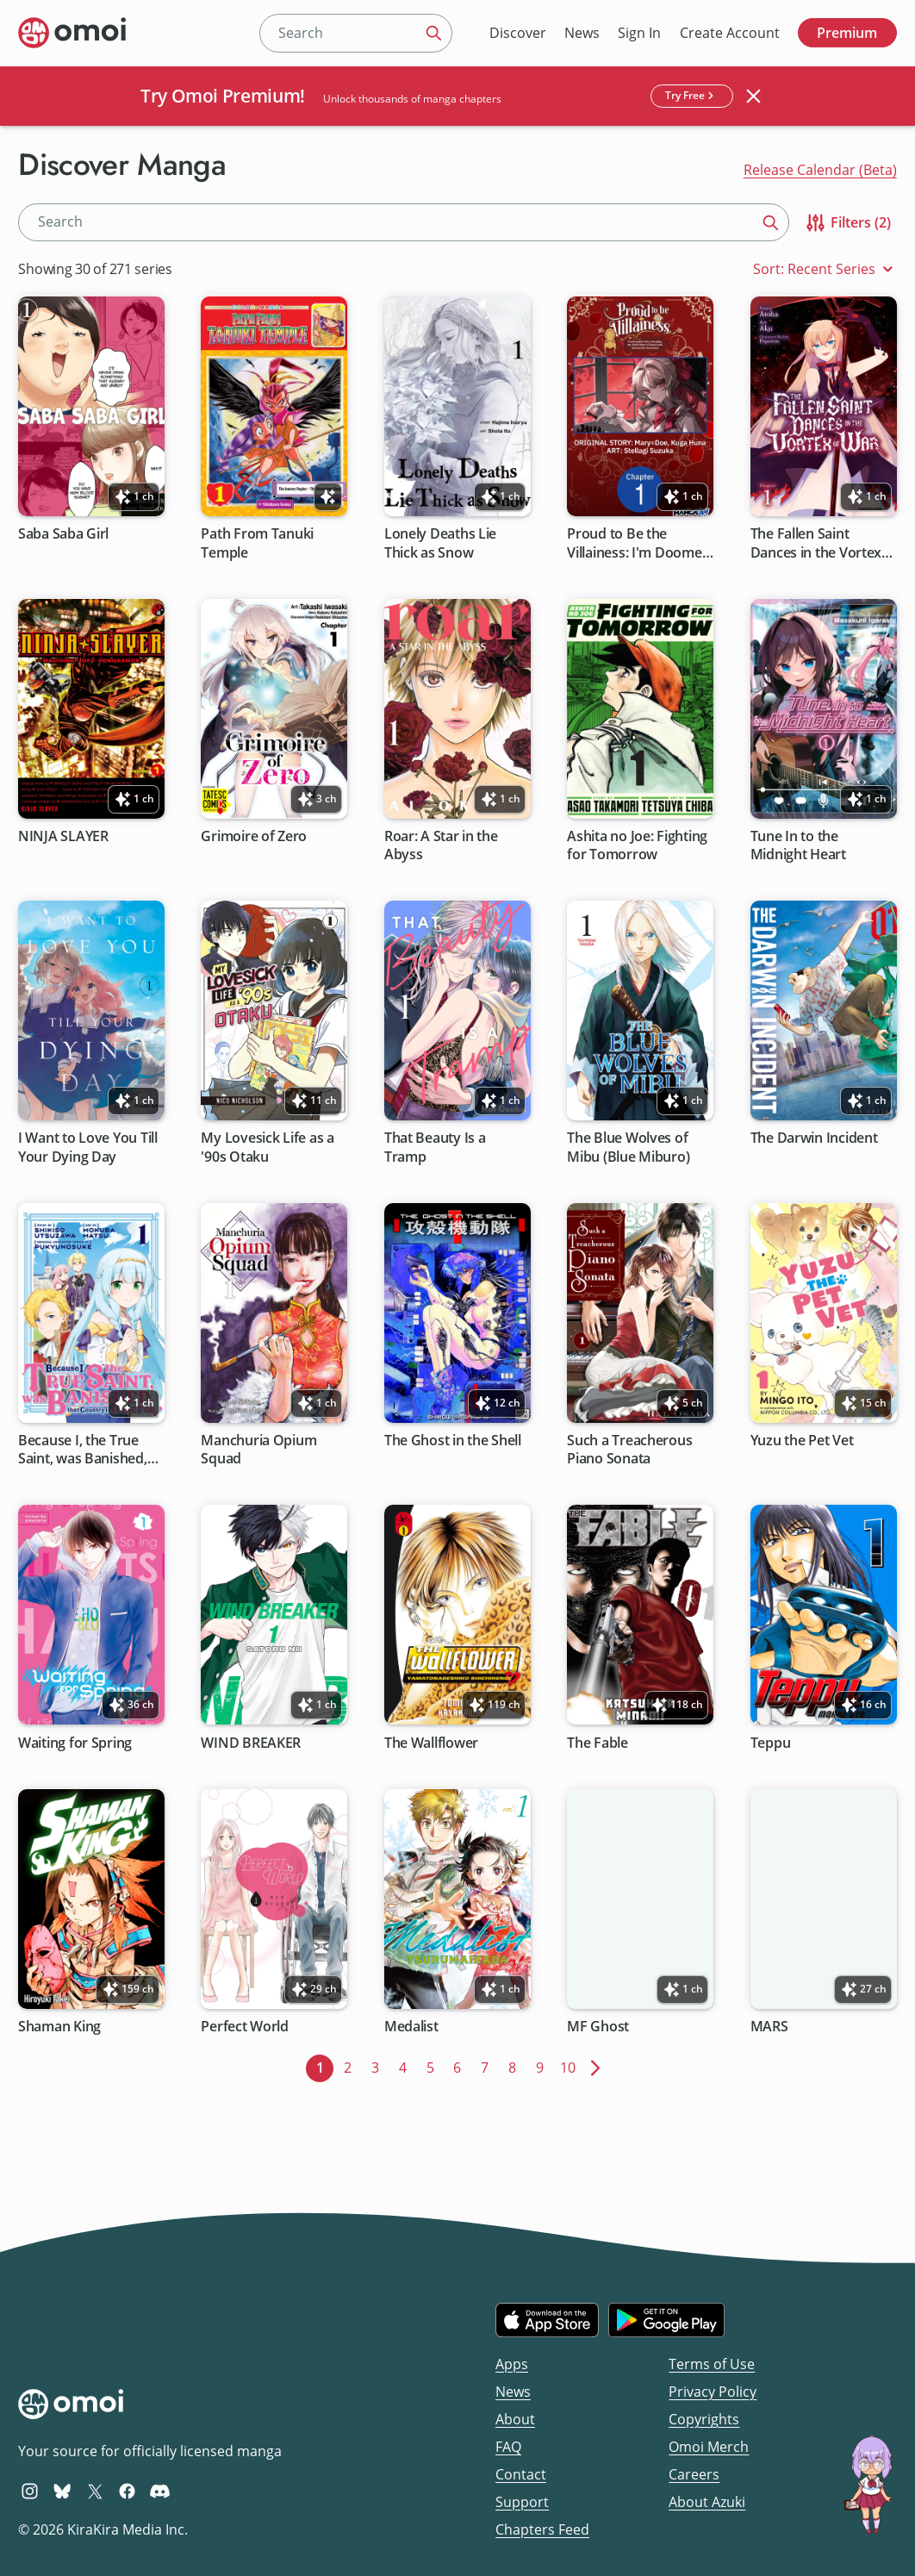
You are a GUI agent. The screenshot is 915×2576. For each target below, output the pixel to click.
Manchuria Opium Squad (259, 1449)
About (515, 2419)
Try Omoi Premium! (222, 96)
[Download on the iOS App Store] (547, 2320)
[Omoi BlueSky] (62, 2490)
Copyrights (704, 2419)
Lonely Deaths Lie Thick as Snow (440, 544)
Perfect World (245, 2027)
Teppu (770, 1743)
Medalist (411, 2027)
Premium (847, 32)
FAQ (508, 2446)
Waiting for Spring (75, 1743)
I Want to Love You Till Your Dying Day (88, 1148)
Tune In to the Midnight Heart (798, 845)
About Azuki (707, 2501)
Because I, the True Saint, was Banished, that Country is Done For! (84, 1450)
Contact (520, 2474)
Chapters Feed (542, 2529)
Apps (511, 2364)
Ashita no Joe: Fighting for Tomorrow (638, 845)
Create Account (730, 32)
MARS (769, 2027)
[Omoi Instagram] (29, 2490)
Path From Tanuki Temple (258, 544)
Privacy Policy (712, 2391)
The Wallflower (431, 1743)
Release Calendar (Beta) (820, 169)
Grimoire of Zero (255, 836)
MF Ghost (599, 2027)
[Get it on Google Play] (666, 2320)
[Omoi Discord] (159, 2490)
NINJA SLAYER (63, 836)
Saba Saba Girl (63, 535)
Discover (517, 32)
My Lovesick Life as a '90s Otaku (268, 1148)
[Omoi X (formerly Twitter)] (95, 2490)
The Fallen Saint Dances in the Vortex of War (816, 544)
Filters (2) (847, 222)
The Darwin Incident (814, 1139)
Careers (694, 2474)
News (582, 32)
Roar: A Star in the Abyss (441, 845)
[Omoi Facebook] (127, 2490)
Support (522, 2501)
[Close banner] (754, 95)
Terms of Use (712, 2364)
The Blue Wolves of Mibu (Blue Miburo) (629, 1148)
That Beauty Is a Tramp (435, 1148)
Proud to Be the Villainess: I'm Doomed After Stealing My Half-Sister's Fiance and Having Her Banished (639, 544)
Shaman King (59, 2027)
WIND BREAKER (252, 1743)
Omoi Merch (709, 2446)
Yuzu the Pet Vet (802, 1440)
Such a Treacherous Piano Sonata (630, 1449)
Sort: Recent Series (825, 269)
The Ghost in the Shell (452, 1440)
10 (571, 2066)
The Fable (598, 1743)
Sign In (639, 32)
